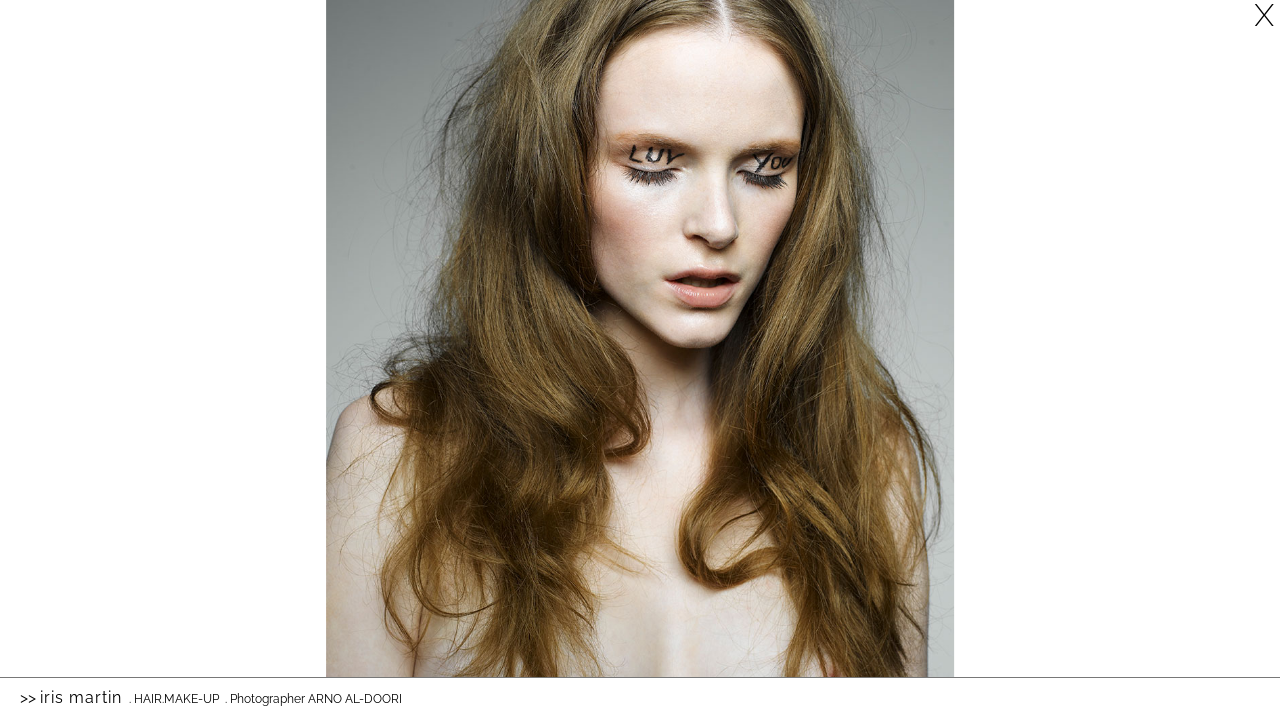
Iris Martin (81, 697)
